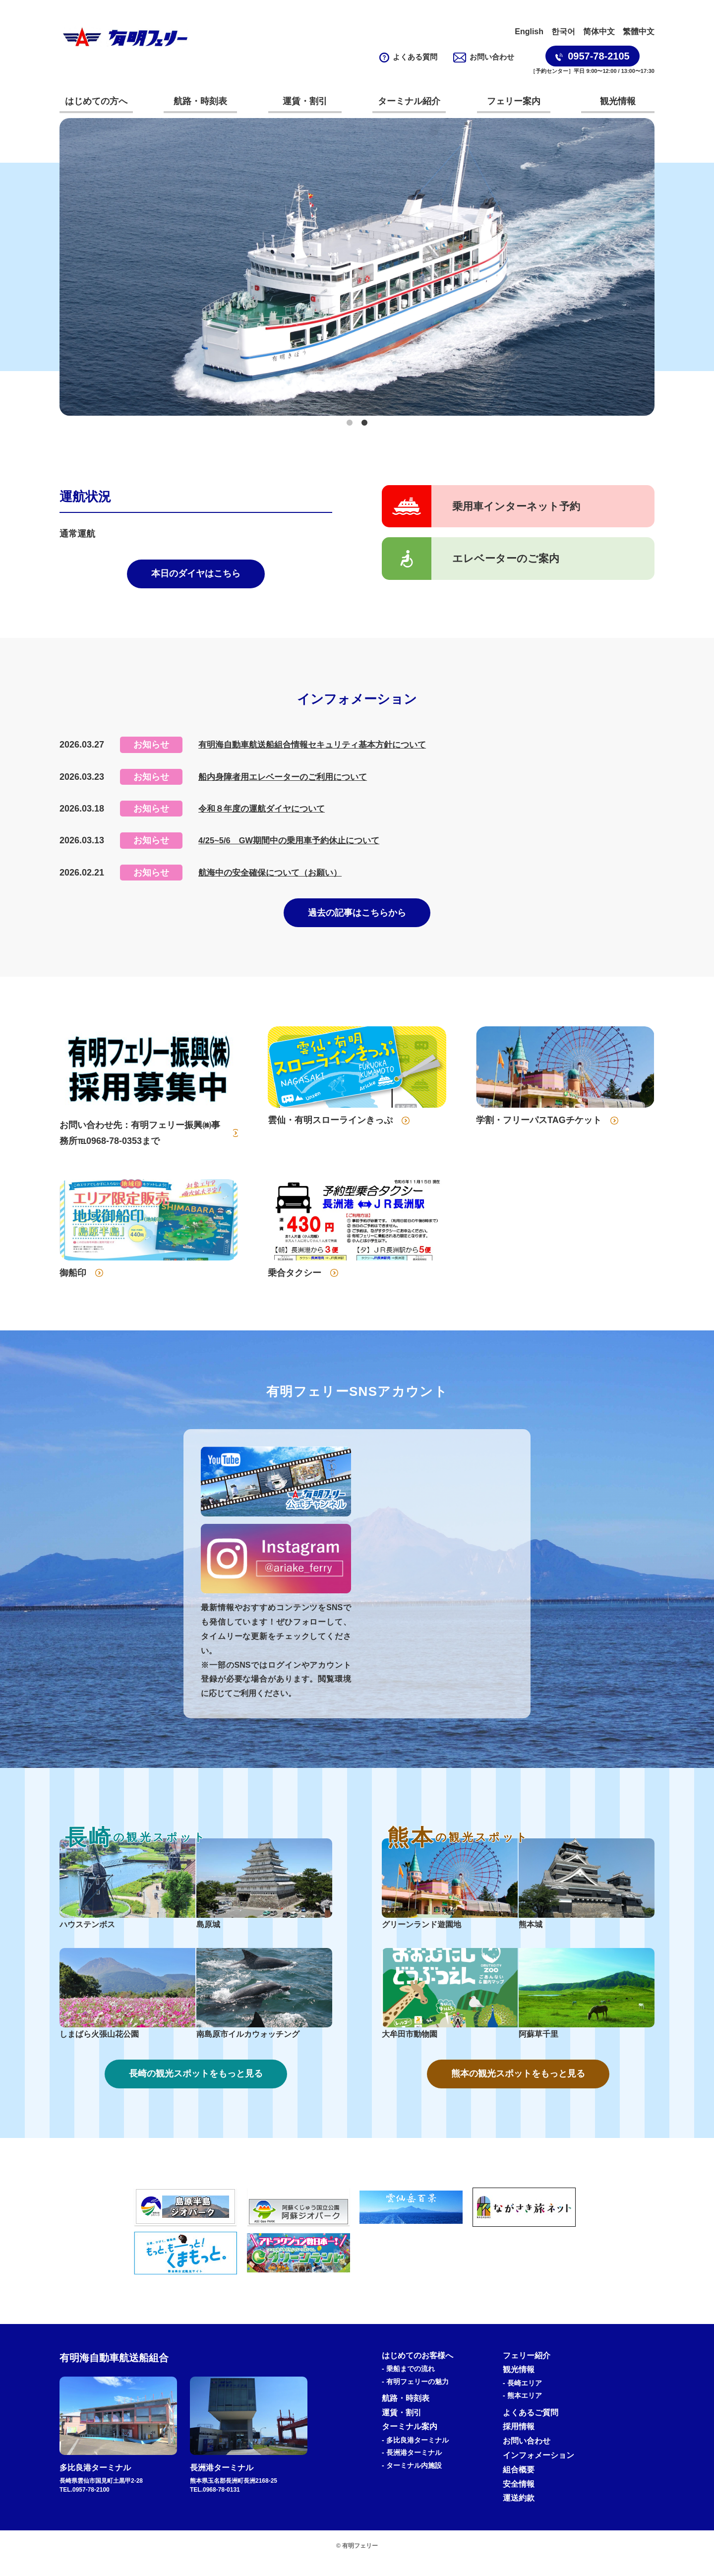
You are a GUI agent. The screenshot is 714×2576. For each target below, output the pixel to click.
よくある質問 (408, 57)
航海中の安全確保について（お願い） (274, 878)
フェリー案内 (513, 101)
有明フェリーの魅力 (417, 2397)
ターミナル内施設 (414, 2481)
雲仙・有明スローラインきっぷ (330, 1131)
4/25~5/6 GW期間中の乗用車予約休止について (295, 846)
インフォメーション (538, 2470)
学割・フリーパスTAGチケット (538, 1131)
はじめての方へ (96, 101)
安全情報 (519, 2499)
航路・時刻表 (200, 101)
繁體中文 (638, 31)
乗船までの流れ (410, 2384)
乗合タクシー (294, 1284)
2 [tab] (364, 423)
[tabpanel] (357, 267)
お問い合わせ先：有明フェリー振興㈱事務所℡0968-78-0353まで (140, 1144)
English (529, 31)
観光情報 (618, 101)
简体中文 (599, 31)
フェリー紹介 (526, 2371)
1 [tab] (350, 423)
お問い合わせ (483, 57)
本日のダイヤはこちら (195, 577)
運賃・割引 (305, 101)
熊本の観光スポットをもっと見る (518, 2087)
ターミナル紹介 (409, 101)
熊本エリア (524, 2411)
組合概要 (519, 2485)
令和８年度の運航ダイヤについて (265, 814)
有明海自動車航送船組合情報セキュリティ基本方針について (318, 750)
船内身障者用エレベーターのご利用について (287, 783)
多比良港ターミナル (417, 2456)
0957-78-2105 (592, 56)
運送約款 (519, 2514)
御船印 (73, 1284)
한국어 (563, 31)
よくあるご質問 (530, 2428)
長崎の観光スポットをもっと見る (195, 2087)
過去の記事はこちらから (357, 922)
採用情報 (519, 2442)
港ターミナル (414, 2468)
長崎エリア (524, 2399)
